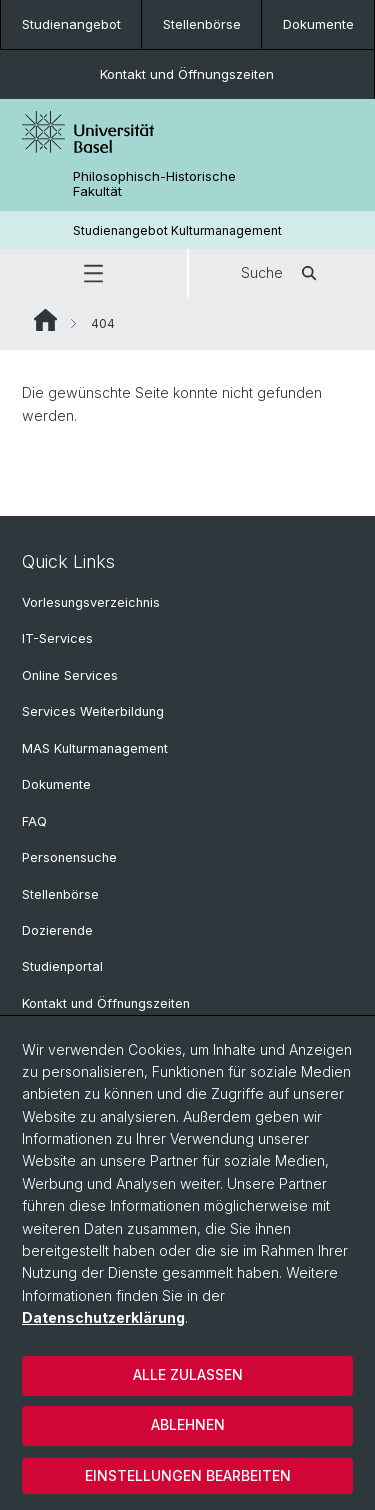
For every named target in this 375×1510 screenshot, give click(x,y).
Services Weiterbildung (93, 711)
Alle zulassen (188, 1374)
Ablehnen (188, 1424)
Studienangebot (71, 24)
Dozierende (57, 930)
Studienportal (62, 966)
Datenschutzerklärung (103, 1317)
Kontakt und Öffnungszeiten (187, 74)
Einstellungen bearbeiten (188, 1475)
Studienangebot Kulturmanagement (177, 230)
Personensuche (69, 857)
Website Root (45, 320)
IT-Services (57, 638)
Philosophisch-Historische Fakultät (154, 184)
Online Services (70, 675)
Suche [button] (282, 273)
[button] (93, 273)
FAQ (34, 821)
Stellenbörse (202, 24)
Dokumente (318, 24)
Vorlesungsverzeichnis (91, 602)
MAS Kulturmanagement (95, 748)
